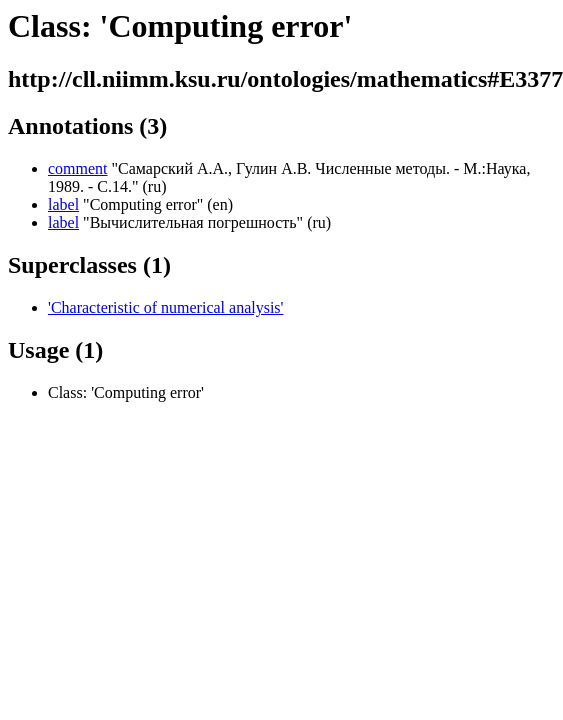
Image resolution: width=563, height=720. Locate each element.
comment (78, 168)
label (63, 204)
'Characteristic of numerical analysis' (165, 307)
